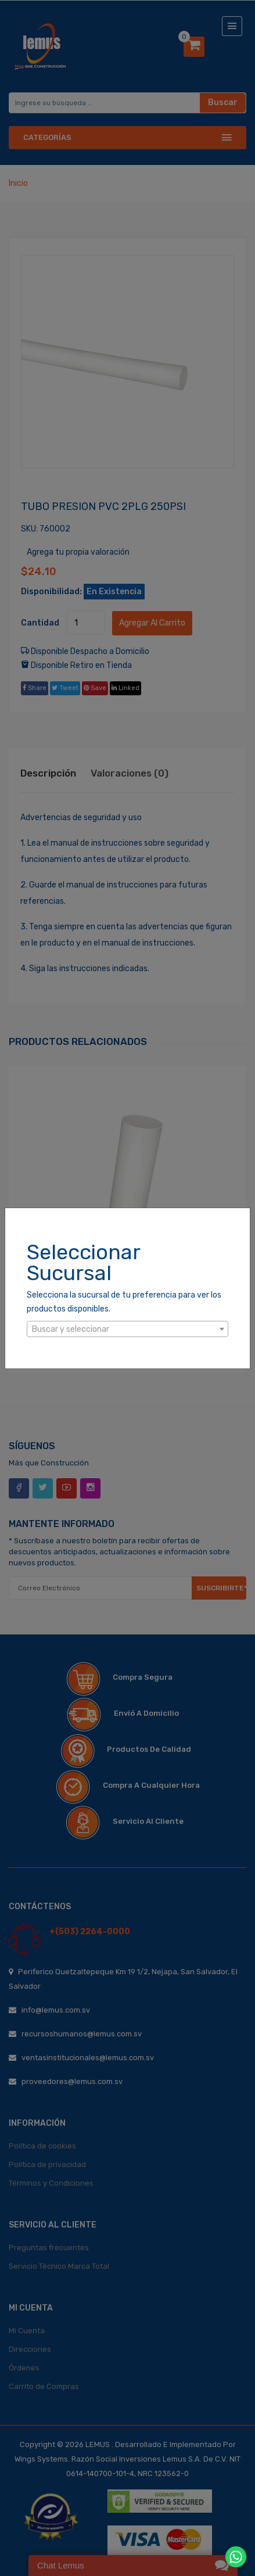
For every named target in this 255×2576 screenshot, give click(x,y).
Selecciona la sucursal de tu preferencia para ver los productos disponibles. (124, 1302)
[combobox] (127, 1329)
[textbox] (127, 1329)
